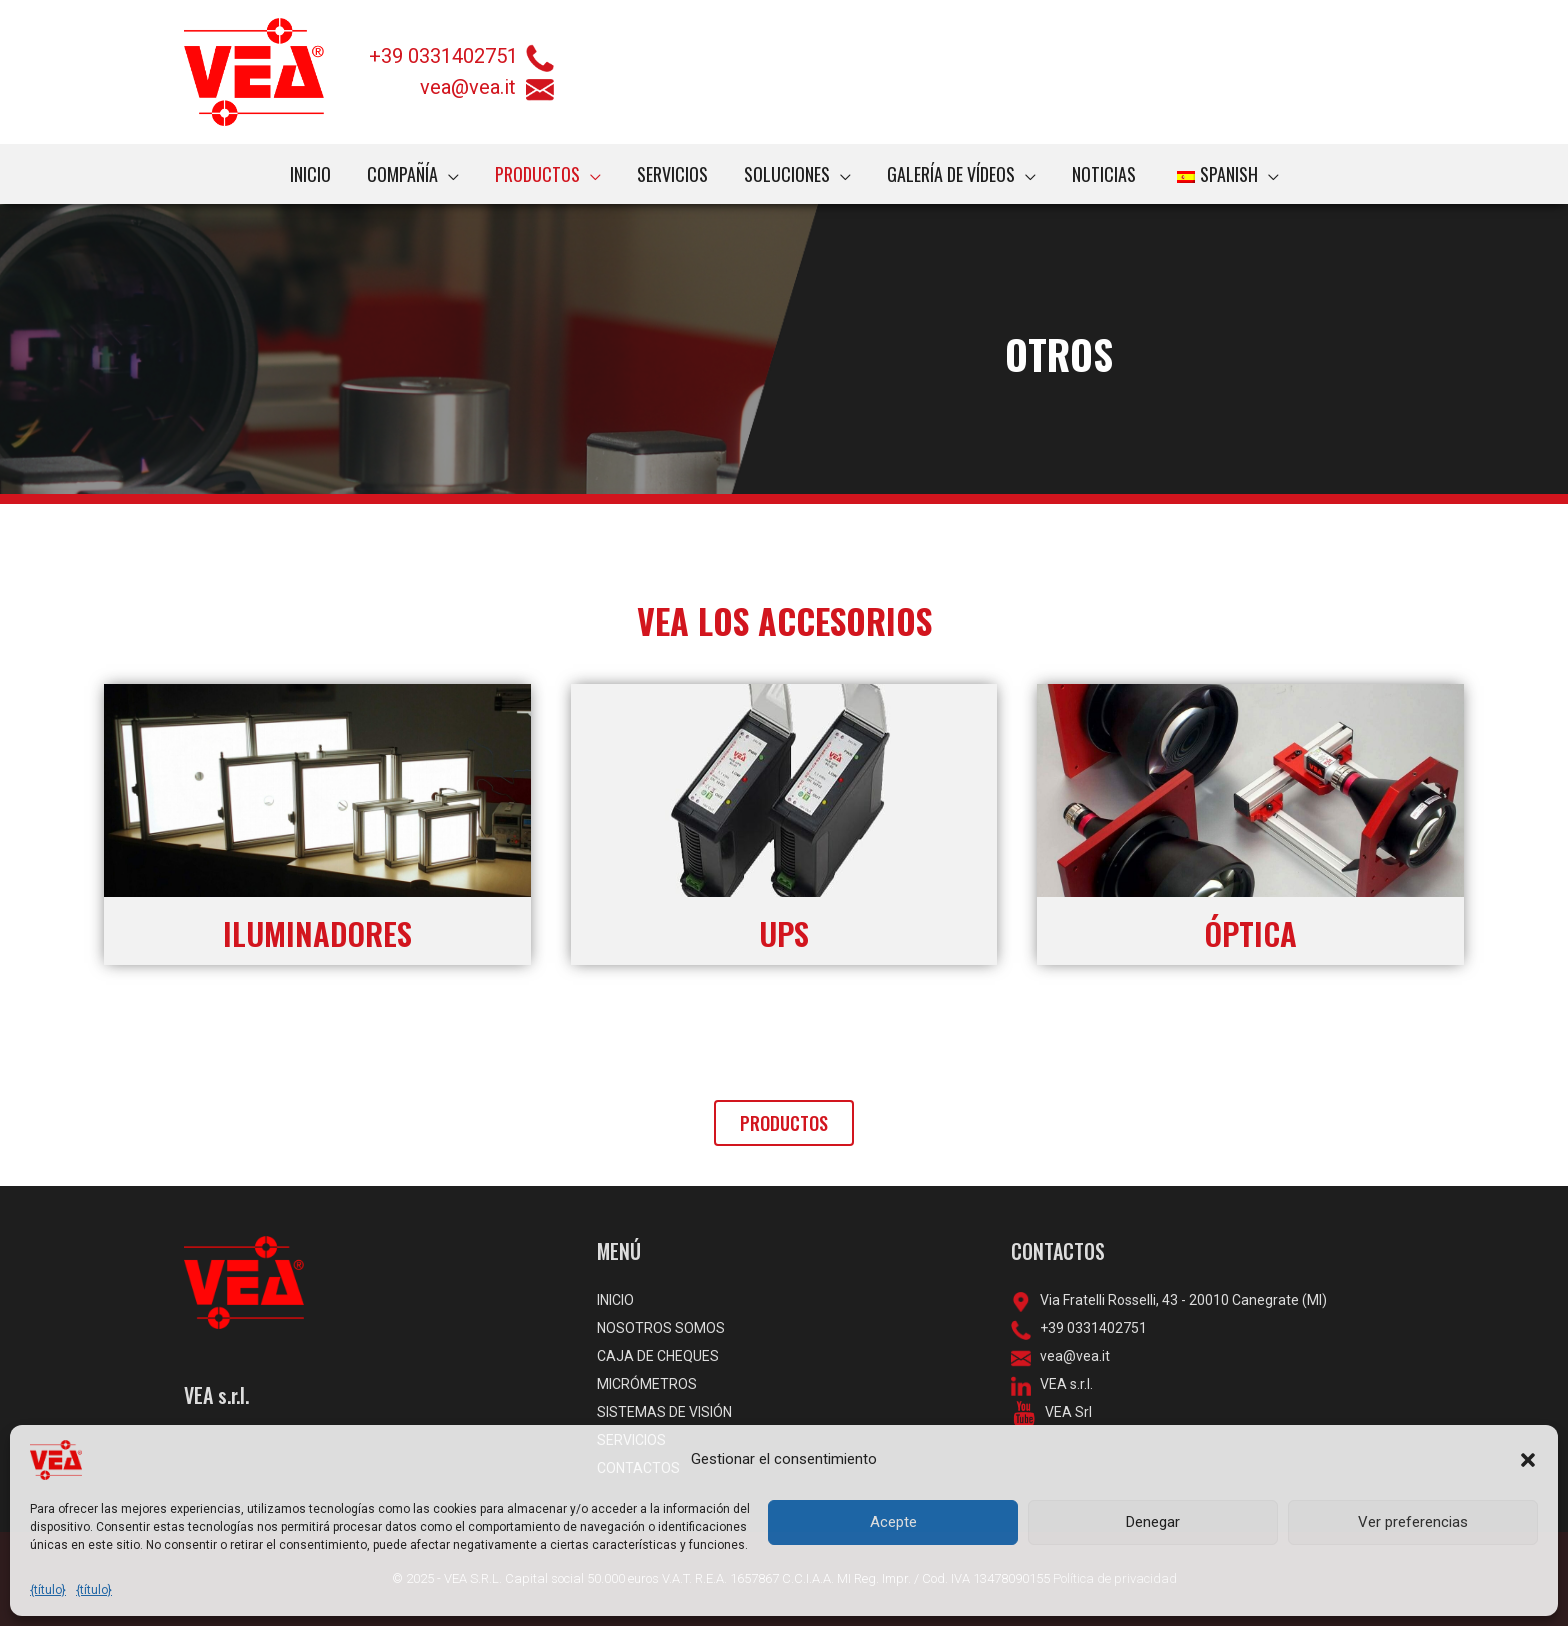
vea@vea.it (487, 87)
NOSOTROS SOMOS (661, 1328)
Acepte (893, 1522)
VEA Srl (1064, 1412)
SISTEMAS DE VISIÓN (664, 1412)
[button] (1528, 1460)
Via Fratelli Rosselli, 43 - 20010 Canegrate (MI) (1179, 1300)
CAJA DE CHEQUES (658, 1356)
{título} (48, 1590)
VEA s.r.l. (1062, 1384)
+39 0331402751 (443, 56)
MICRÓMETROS (647, 1384)
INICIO (615, 1300)
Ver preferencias (1413, 1522)
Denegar (1153, 1522)
